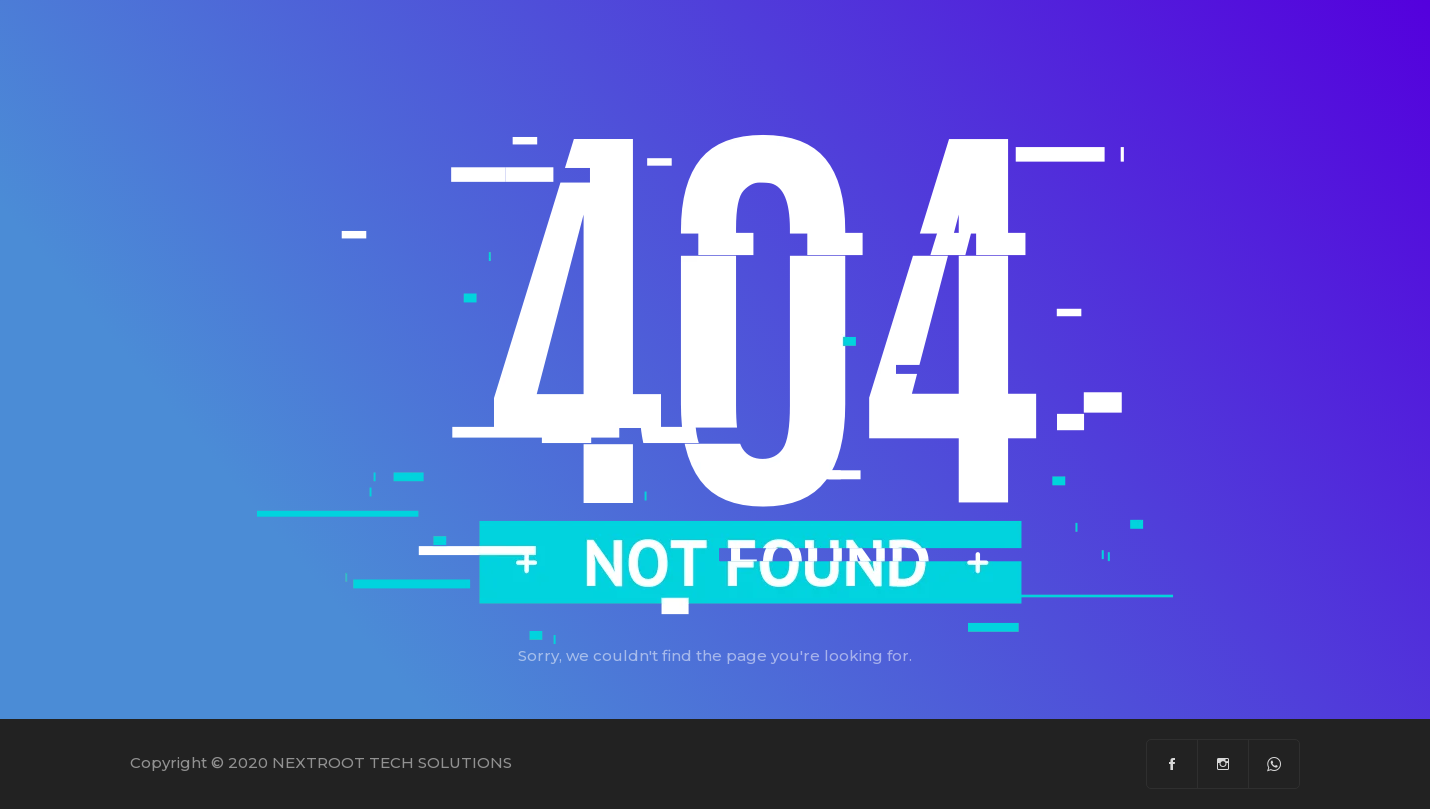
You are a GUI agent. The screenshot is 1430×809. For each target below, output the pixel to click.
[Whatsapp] (1274, 764)
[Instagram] (1223, 764)
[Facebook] (1172, 764)
